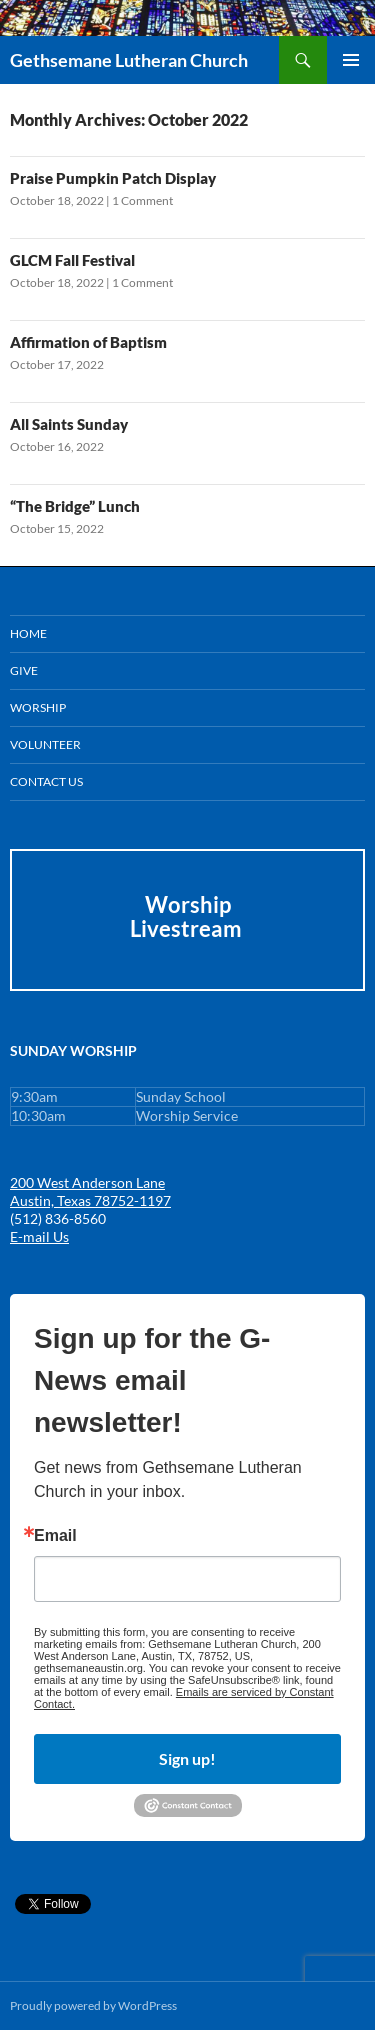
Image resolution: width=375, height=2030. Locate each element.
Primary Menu (351, 60)
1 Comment (142, 200)
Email (55, 1536)
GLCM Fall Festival (72, 260)
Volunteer (45, 744)
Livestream (188, 928)
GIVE (24, 670)
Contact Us (46, 781)
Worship (38, 707)
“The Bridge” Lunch (75, 506)
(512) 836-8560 (58, 1218)
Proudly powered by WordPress (93, 2005)
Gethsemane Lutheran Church (129, 60)
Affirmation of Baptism (88, 342)
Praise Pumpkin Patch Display (113, 178)
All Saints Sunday (69, 424)
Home (28, 633)
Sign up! (187, 1758)
